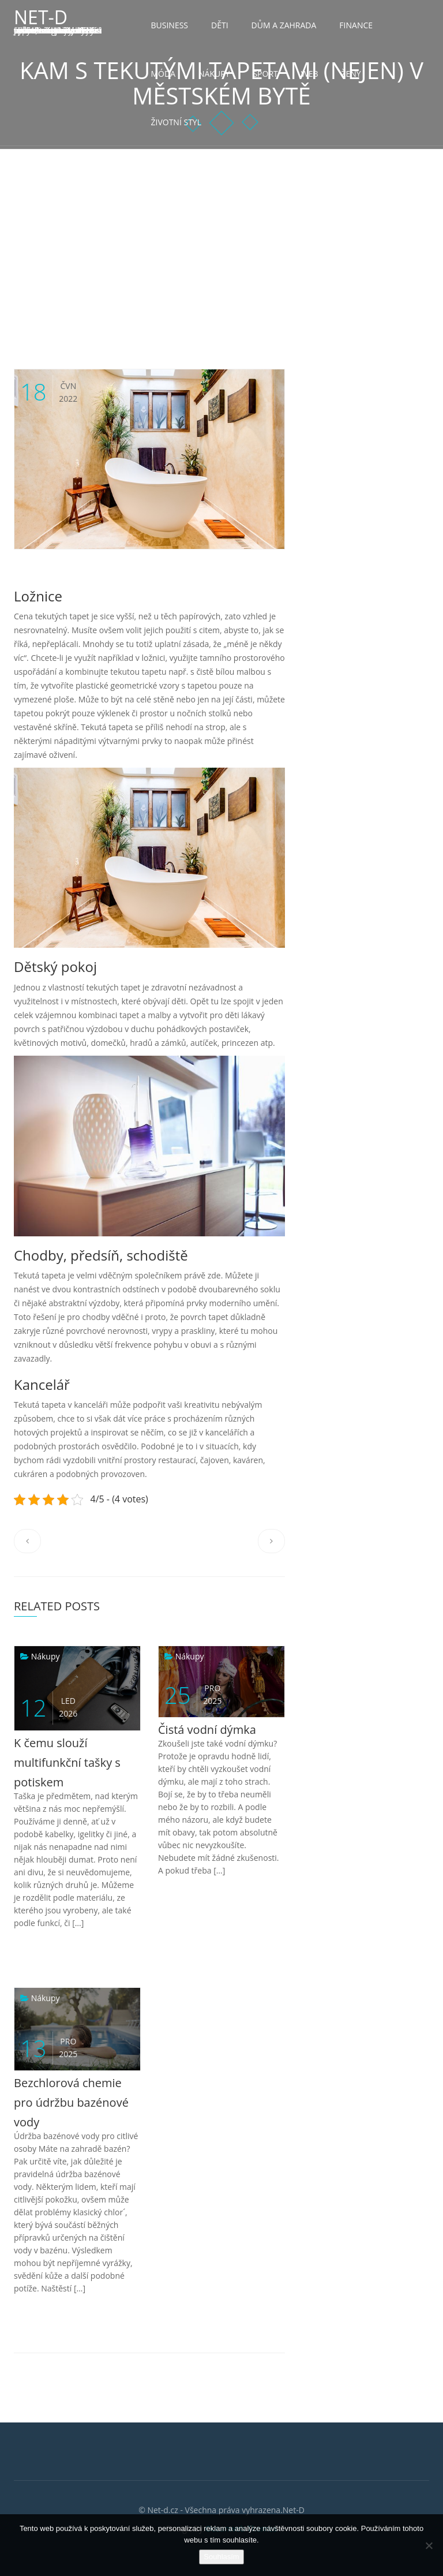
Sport (265, 73)
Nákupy (214, 73)
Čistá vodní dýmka (207, 1729)
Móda (163, 73)
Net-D (40, 17)
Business (170, 25)
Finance (356, 25)
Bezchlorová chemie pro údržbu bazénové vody (71, 2102)
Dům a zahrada (284, 25)
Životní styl (176, 122)
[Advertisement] (221, 236)
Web (309, 73)
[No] (428, 2545)
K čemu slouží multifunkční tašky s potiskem (67, 1762)
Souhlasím (221, 2556)
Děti (219, 25)
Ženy (351, 73)
